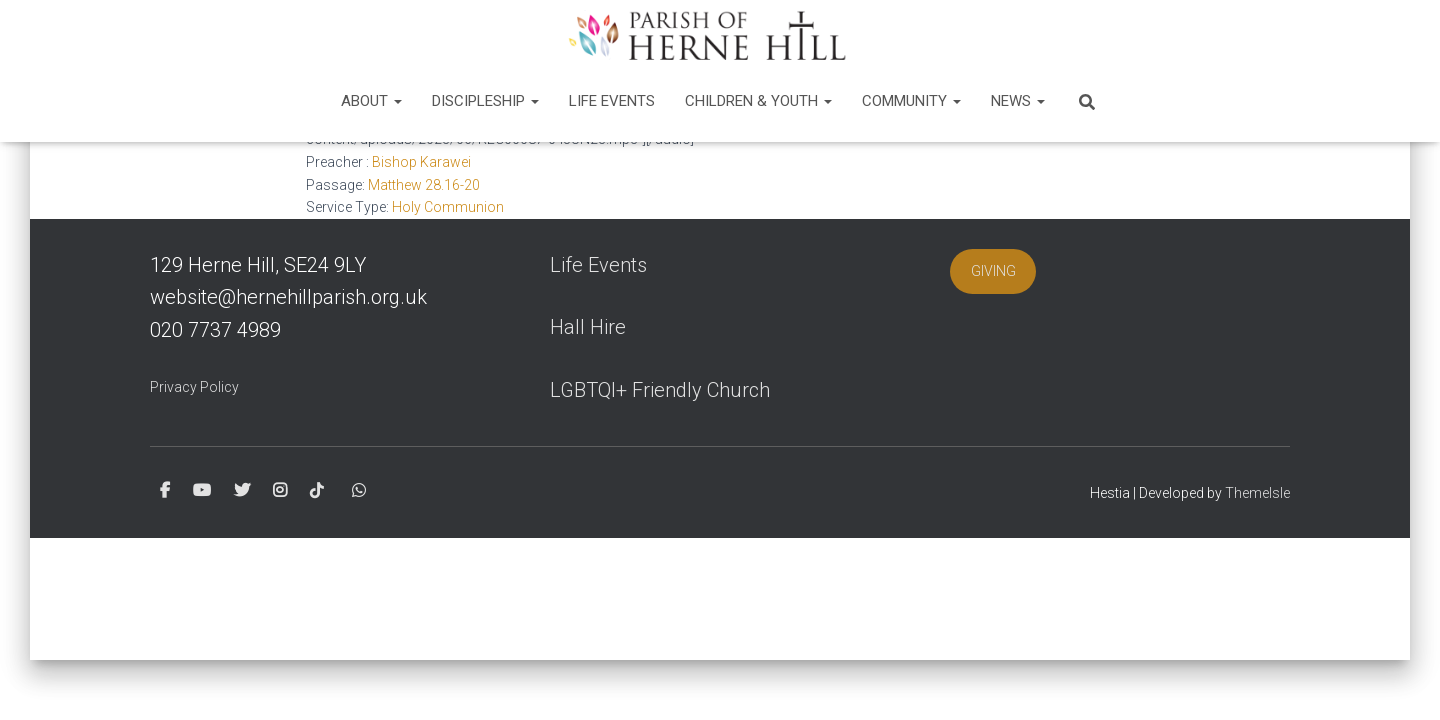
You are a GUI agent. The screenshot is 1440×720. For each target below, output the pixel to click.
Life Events (612, 101)
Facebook (165, 491)
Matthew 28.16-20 (424, 185)
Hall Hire (588, 327)
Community (911, 101)
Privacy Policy (194, 387)
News (1018, 101)
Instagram (280, 491)
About (371, 101)
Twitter (242, 491)
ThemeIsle (1257, 493)
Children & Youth (758, 101)
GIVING (993, 271)
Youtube (202, 491)
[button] (397, 101)
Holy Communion (448, 207)
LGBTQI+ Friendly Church (660, 390)
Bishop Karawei (421, 162)
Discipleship (485, 101)
